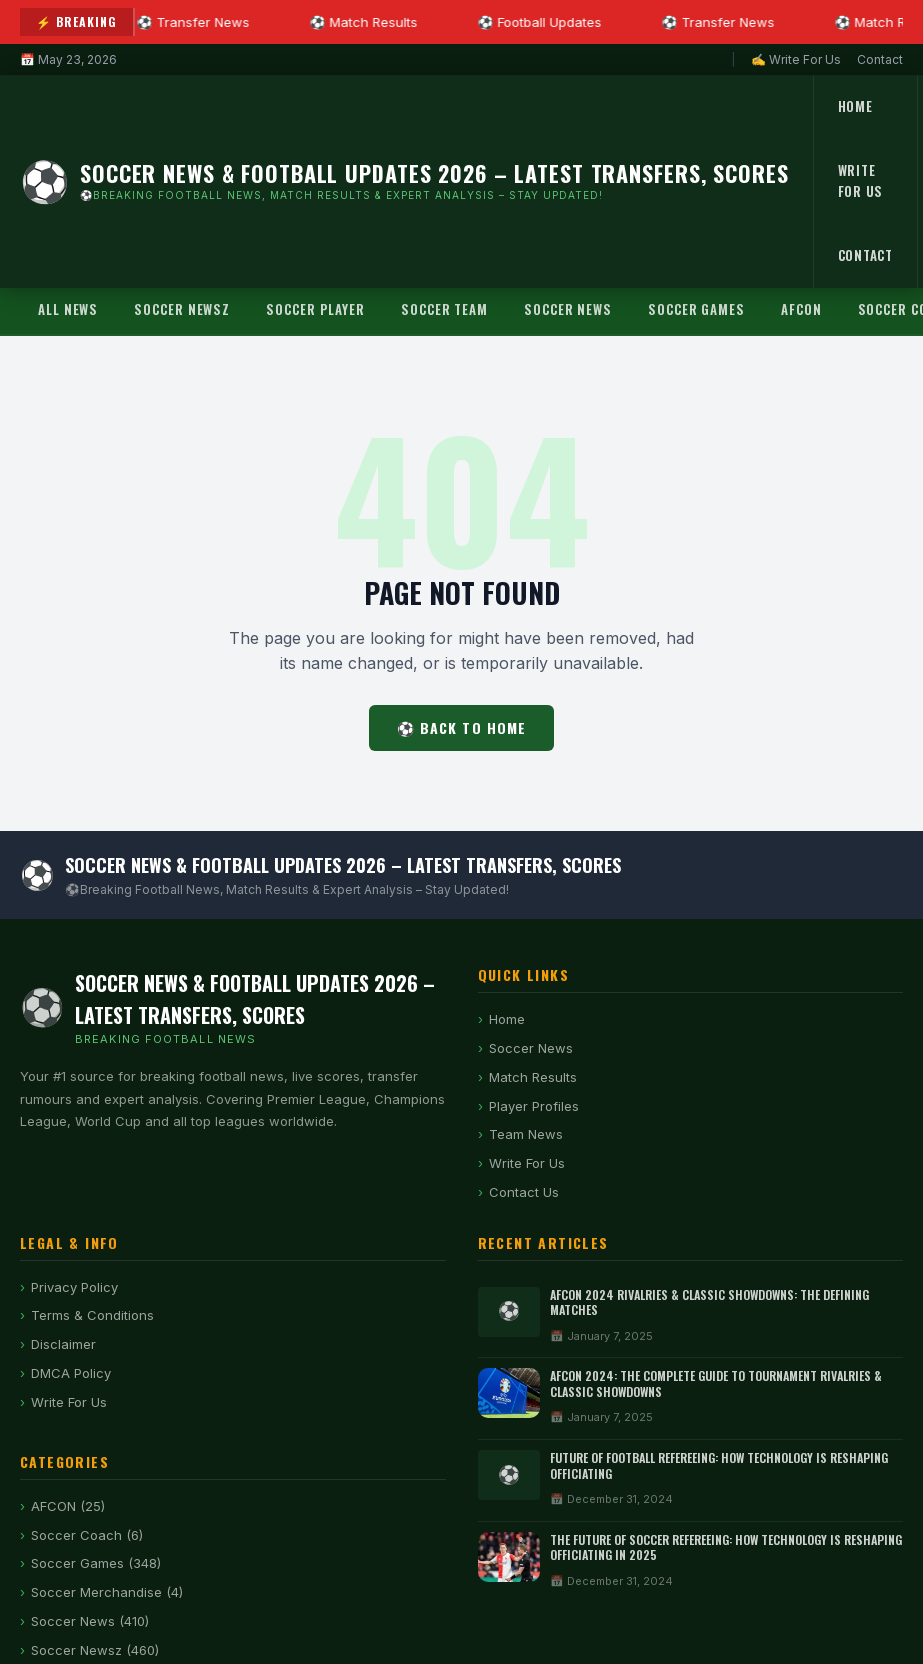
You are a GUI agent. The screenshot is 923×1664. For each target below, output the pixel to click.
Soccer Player (315, 309)
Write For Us (861, 180)
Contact (880, 59)
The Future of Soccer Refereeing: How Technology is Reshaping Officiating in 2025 (726, 1547)
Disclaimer (63, 1344)
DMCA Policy (71, 1373)
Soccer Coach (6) (87, 1535)
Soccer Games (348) (96, 1563)
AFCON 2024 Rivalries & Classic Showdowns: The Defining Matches (709, 1302)
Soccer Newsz (182, 309)
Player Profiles (534, 1106)
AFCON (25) (68, 1506)
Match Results (533, 1077)
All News (68, 309)
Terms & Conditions (92, 1315)
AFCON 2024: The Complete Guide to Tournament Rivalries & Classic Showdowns (716, 1383)
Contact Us (524, 1192)
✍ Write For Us (796, 59)
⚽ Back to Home (462, 727)
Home (855, 106)
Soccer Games (696, 309)
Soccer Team (444, 309)
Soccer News (568, 309)
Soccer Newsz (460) (95, 1650)
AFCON (801, 309)
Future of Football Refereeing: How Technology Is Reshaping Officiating (719, 1465)
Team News (526, 1134)
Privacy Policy (74, 1287)
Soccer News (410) (90, 1621)
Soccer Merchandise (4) (107, 1592)
